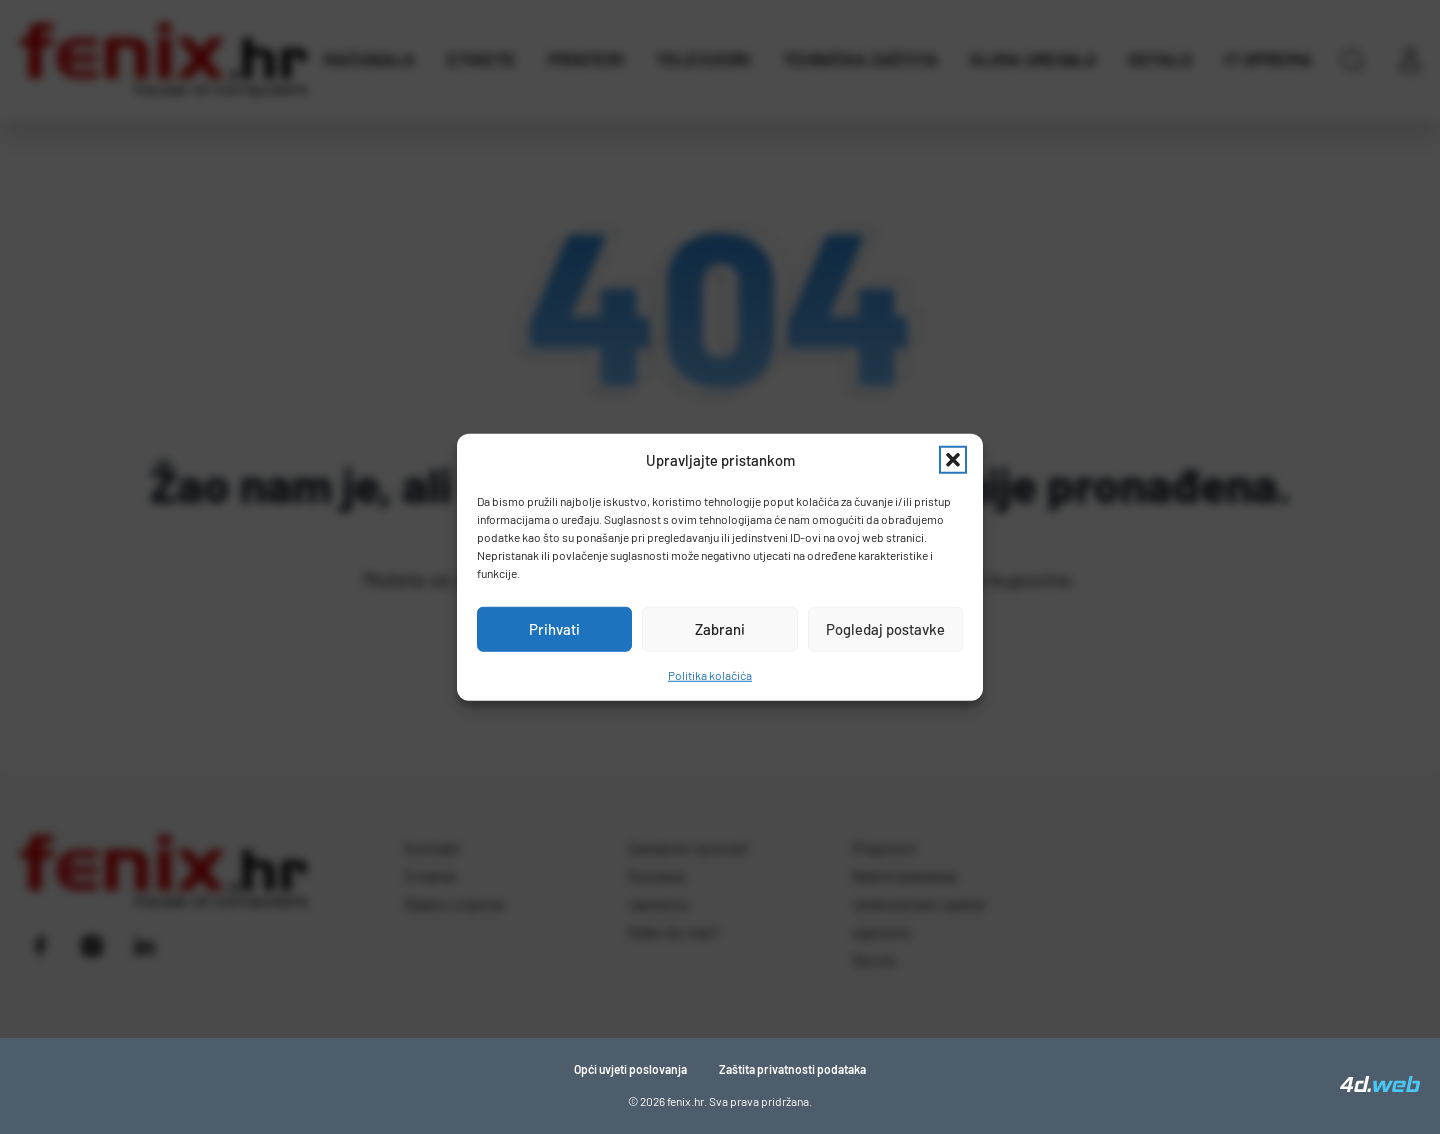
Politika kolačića (710, 674)
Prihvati (554, 629)
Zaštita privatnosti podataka (792, 1069)
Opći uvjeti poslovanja (630, 1069)
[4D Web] (1380, 1086)
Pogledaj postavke (885, 629)
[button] (953, 460)
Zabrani (720, 629)
